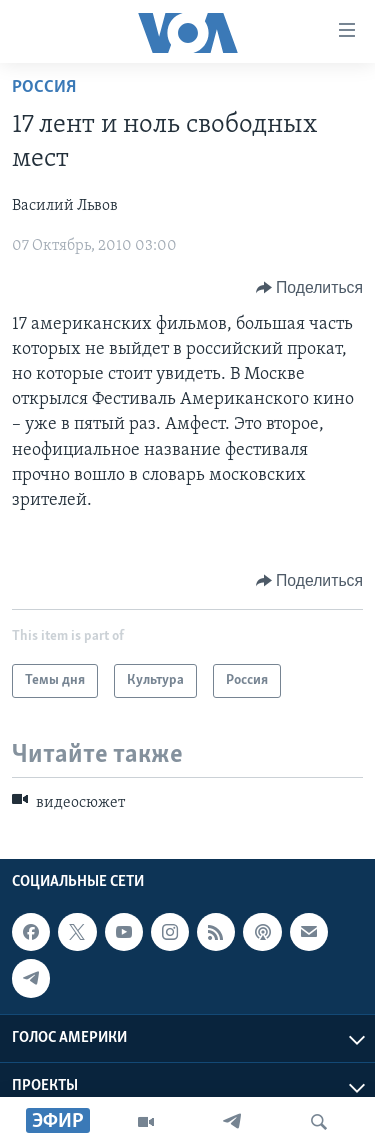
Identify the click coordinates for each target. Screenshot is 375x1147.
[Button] (309, 288)
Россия (44, 87)
